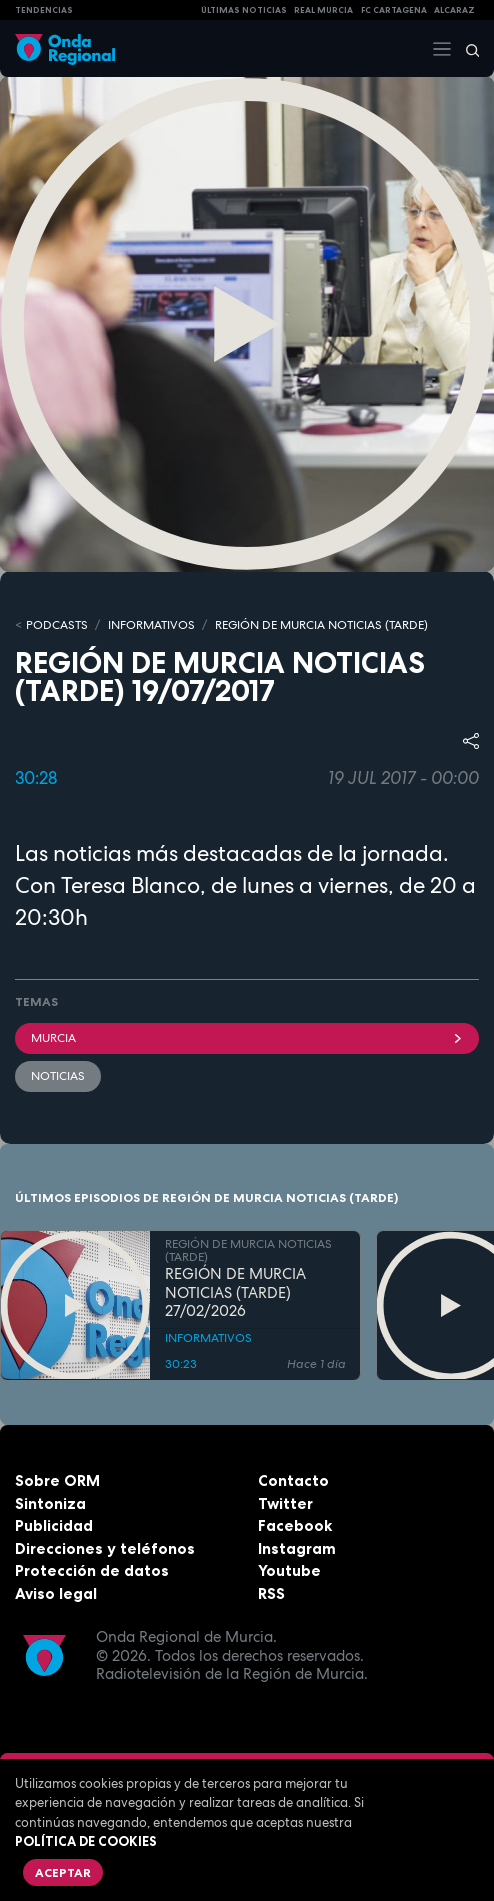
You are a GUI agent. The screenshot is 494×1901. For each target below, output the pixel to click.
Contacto (293, 1480)
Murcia (247, 1038)
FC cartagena (394, 10)
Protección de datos (92, 1570)
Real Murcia (323, 10)
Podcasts (57, 625)
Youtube (289, 1570)
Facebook (295, 1525)
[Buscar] (466, 49)
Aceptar (63, 1872)
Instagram (297, 1548)
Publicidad (54, 1525)
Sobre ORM (57, 1480)
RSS (271, 1593)
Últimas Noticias (244, 10)
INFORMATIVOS (151, 625)
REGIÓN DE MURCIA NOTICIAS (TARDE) (321, 625)
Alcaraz (454, 10)
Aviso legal (56, 1593)
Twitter (285, 1503)
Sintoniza (50, 1503)
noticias (58, 1076)
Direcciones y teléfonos (105, 1548)
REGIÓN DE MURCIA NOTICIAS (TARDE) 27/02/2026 (235, 1292)
